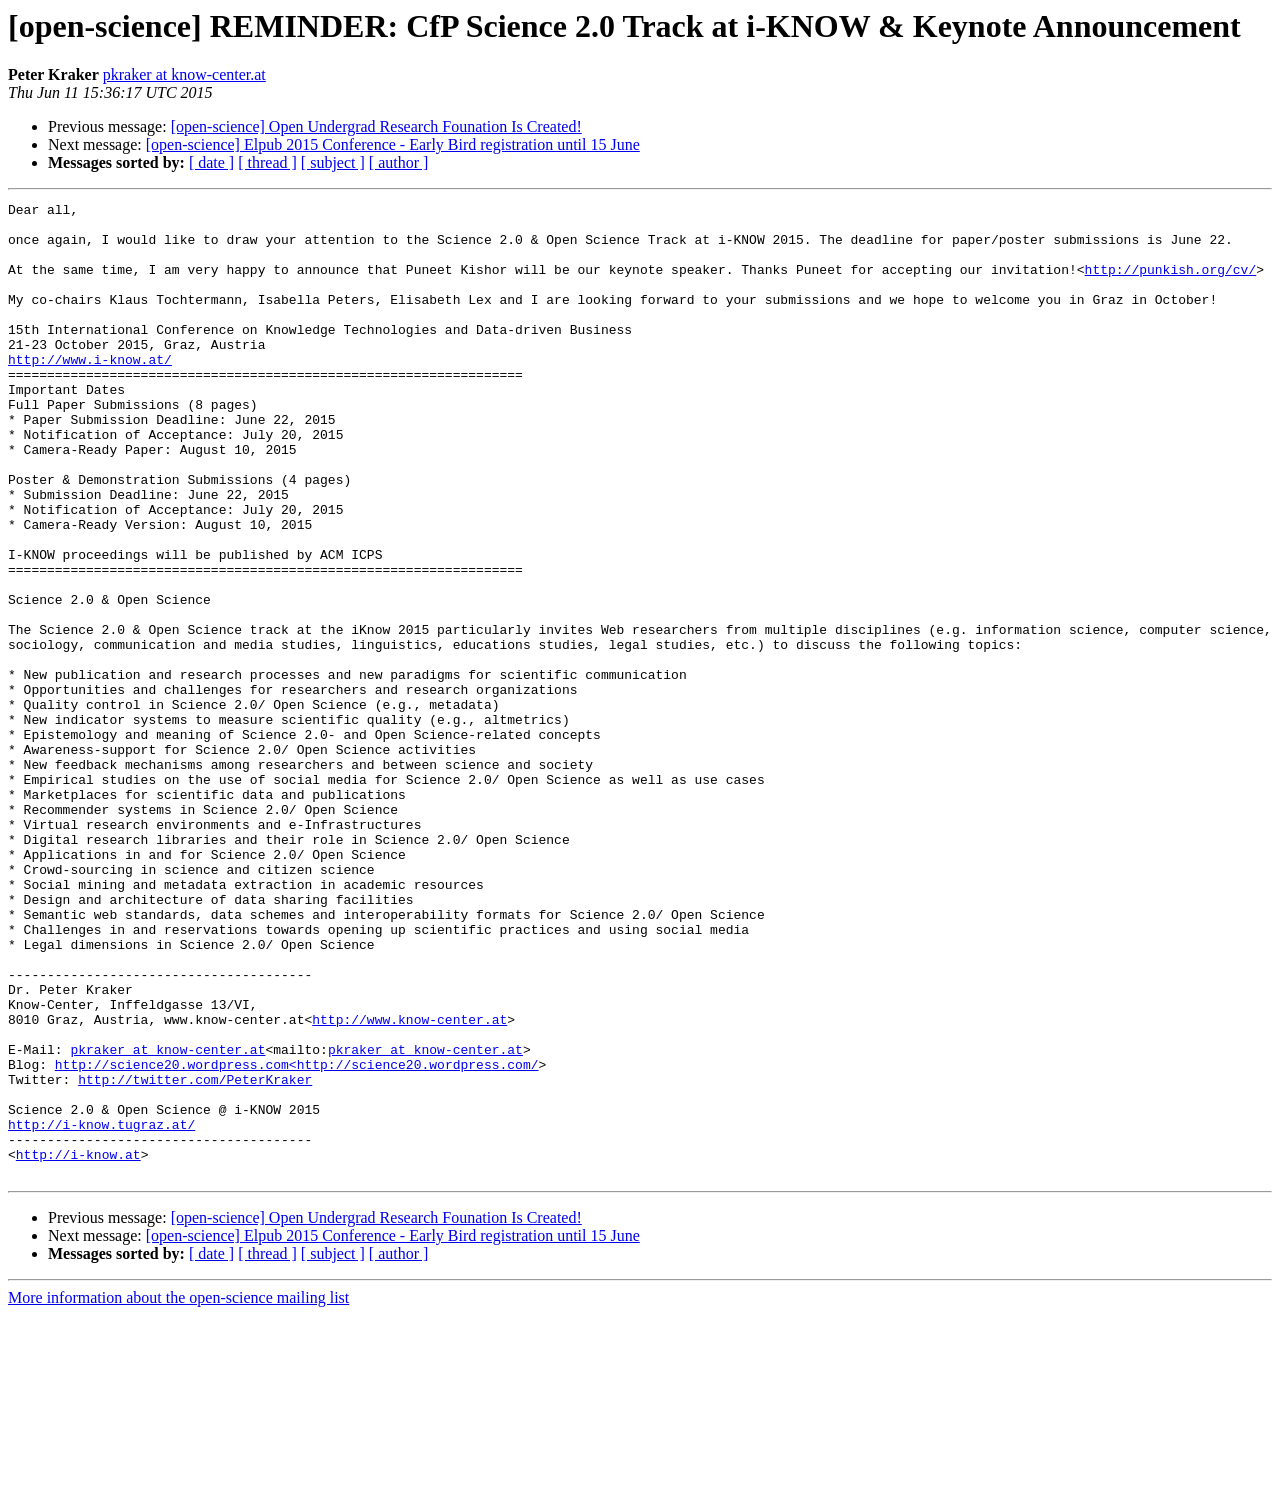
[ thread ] (267, 162)
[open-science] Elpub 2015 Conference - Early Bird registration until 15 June (393, 144)
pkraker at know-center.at (184, 74)
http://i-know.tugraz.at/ (101, 1310)
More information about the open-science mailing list (178, 1492)
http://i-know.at (78, 1346)
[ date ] (211, 162)
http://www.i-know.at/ (90, 392)
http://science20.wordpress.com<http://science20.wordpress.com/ (297, 1238)
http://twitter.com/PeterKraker (195, 1256)
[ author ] (399, 162)
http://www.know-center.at (409, 1184)
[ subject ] (333, 162)
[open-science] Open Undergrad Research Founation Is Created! (376, 126)
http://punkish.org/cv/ (1170, 284)
